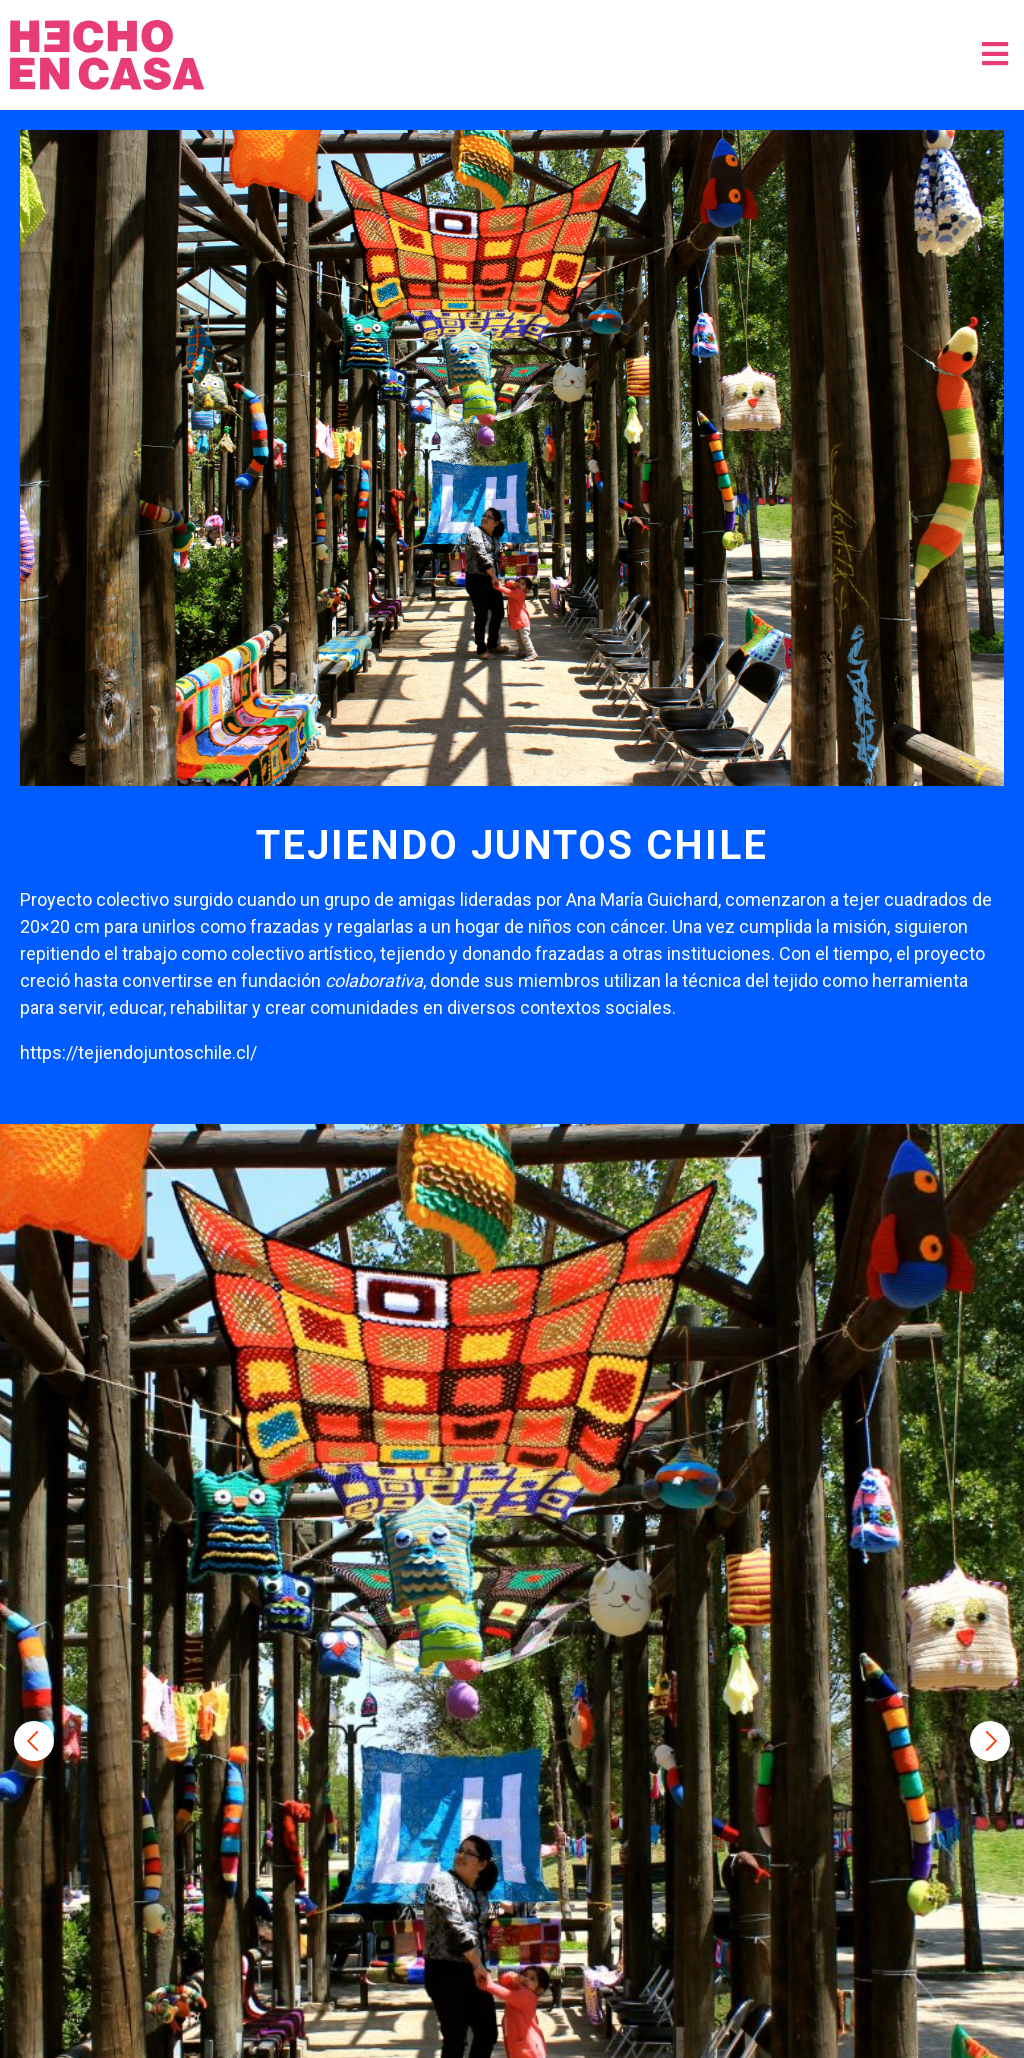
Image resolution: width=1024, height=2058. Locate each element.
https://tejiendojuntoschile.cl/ (138, 1052)
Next (990, 1741)
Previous (34, 1741)
